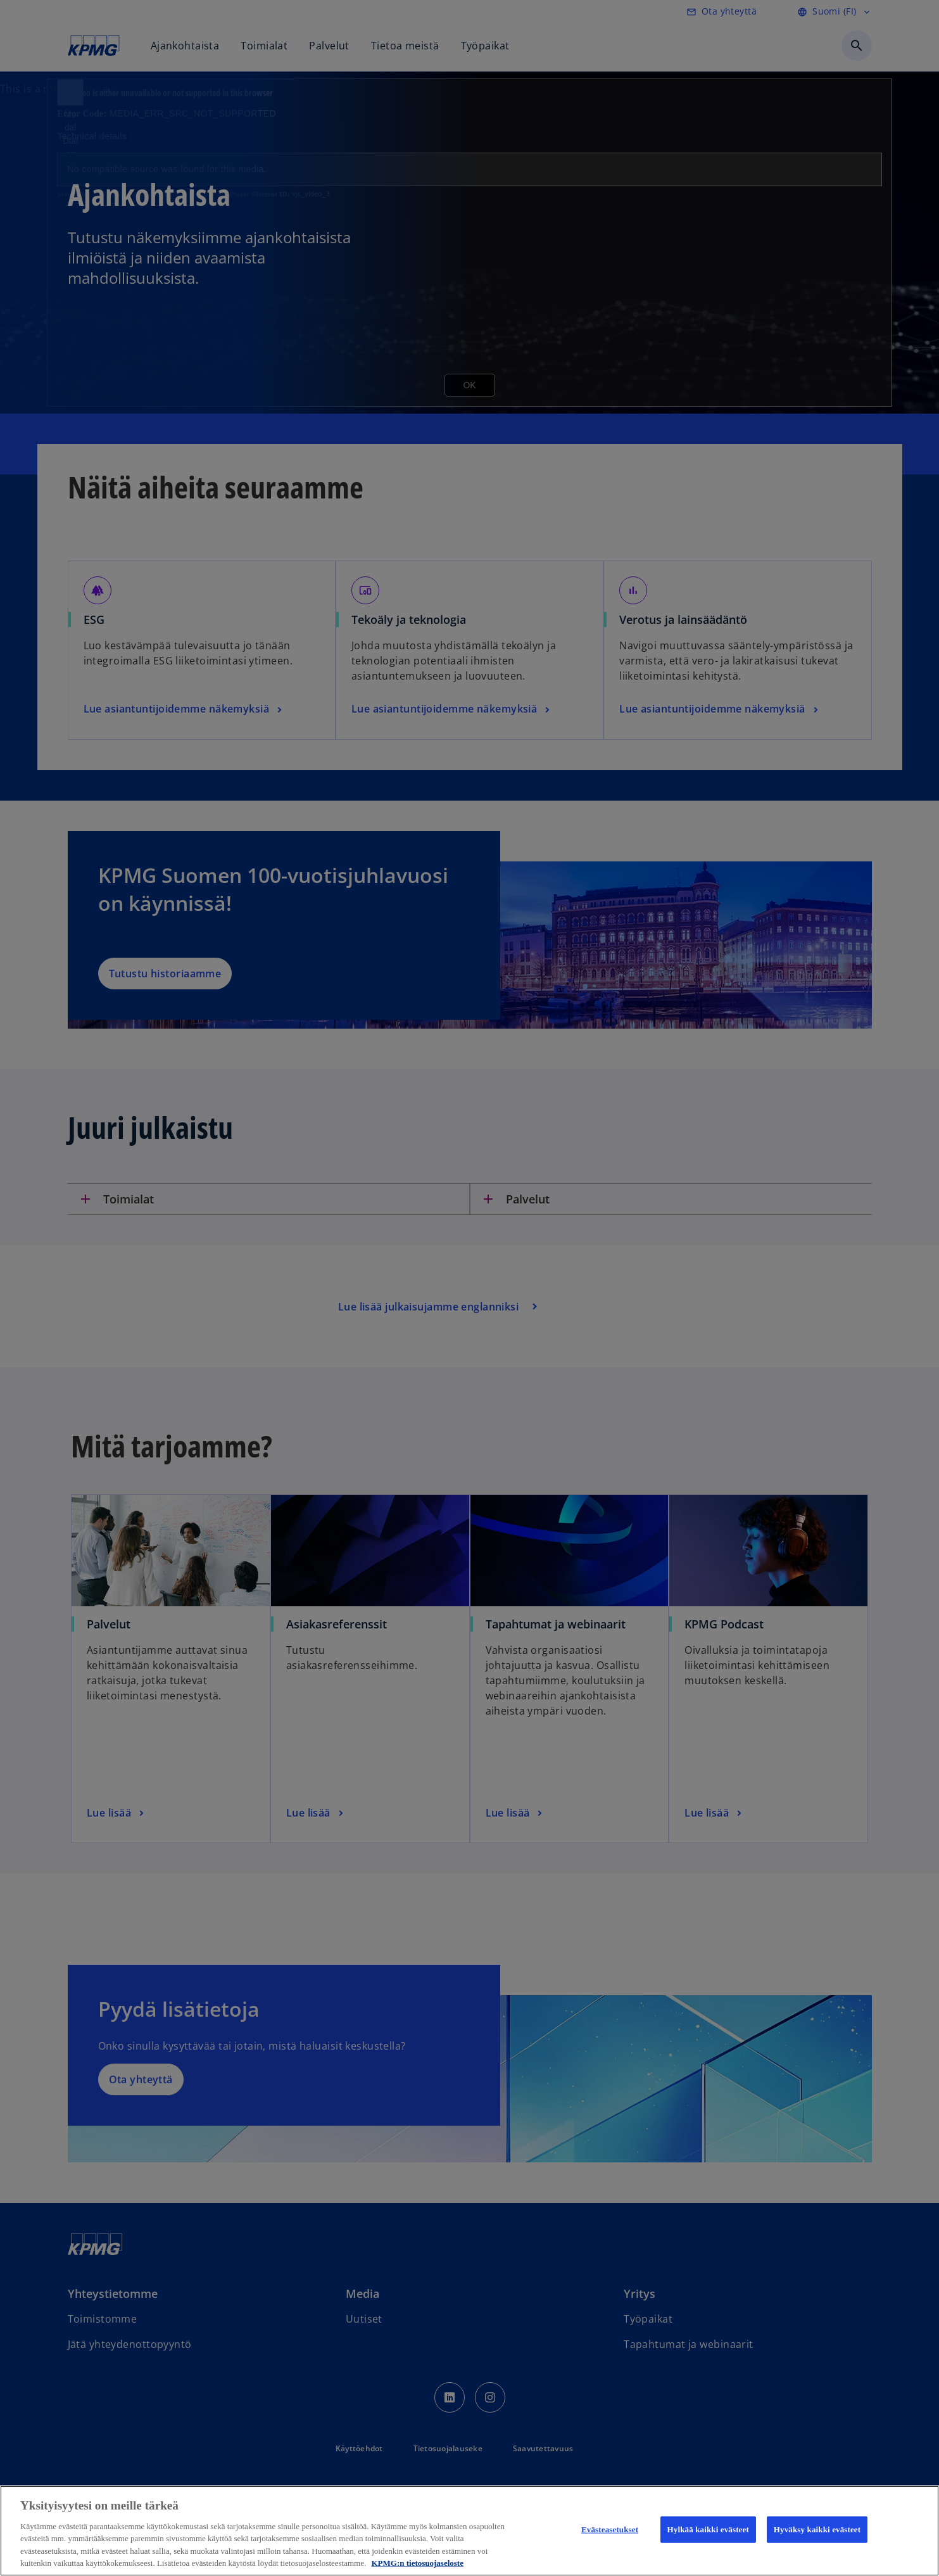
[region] (469, 2530)
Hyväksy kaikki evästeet (817, 2529)
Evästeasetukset (609, 2529)
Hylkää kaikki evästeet (708, 2529)
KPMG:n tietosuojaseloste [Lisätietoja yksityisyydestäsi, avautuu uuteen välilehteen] (417, 2563)
